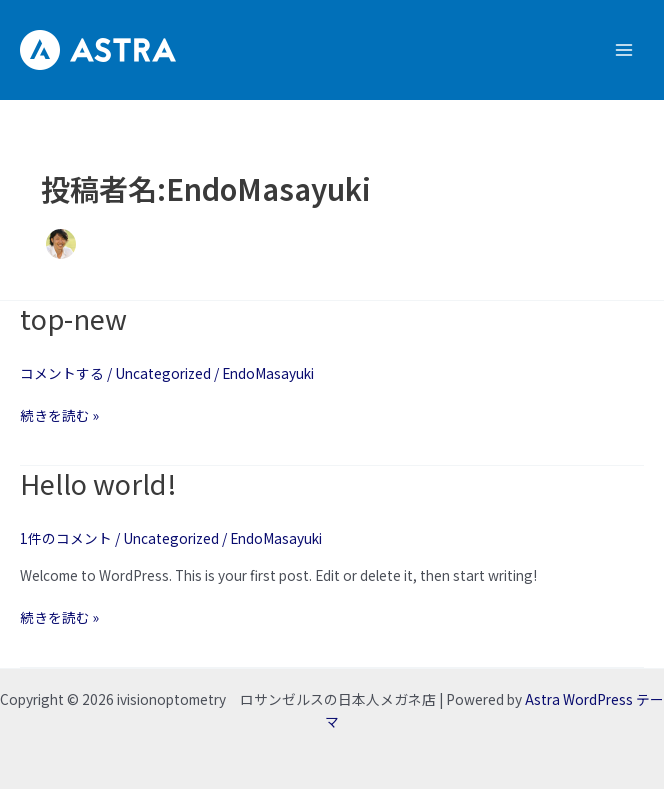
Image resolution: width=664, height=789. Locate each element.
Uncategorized (163, 373)
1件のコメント (66, 538)
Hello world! (98, 483)
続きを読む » (59, 415)
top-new (73, 318)
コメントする (62, 373)
